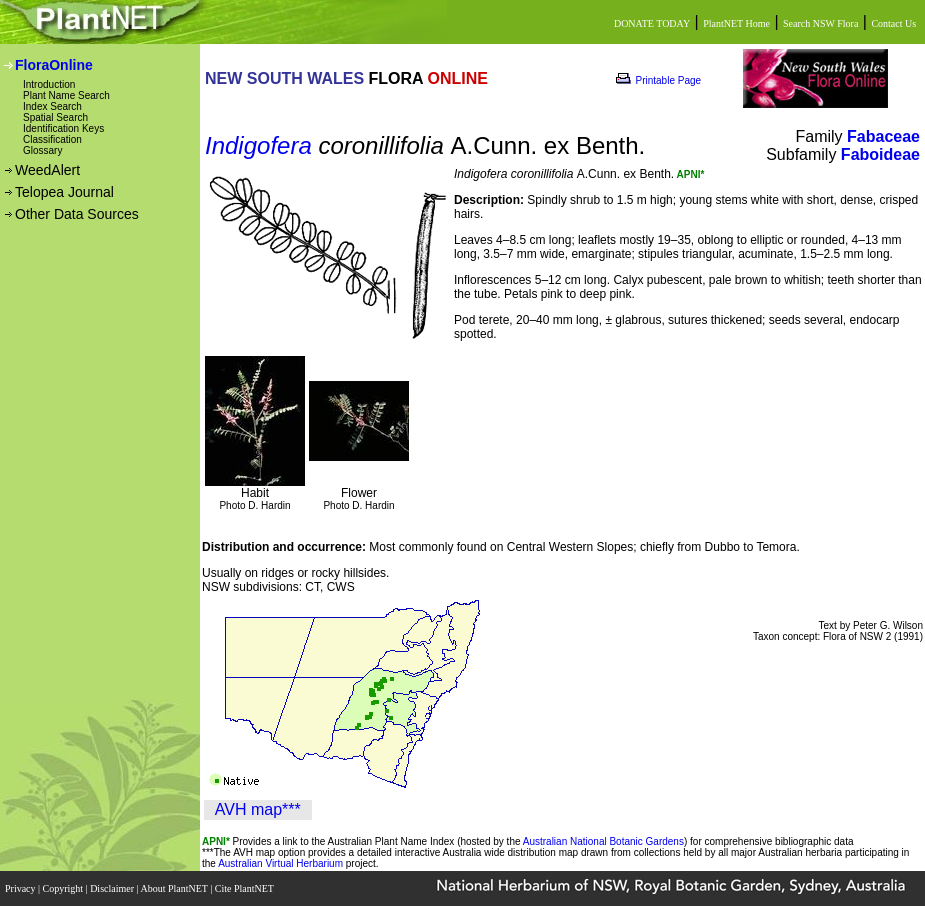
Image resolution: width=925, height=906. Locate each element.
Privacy (21, 888)
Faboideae (880, 154)
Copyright (64, 888)
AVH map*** (258, 809)
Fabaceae (883, 136)
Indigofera (258, 145)
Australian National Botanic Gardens (603, 841)
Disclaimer (113, 888)
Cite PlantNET (245, 888)
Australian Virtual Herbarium (280, 863)
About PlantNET (175, 888)
